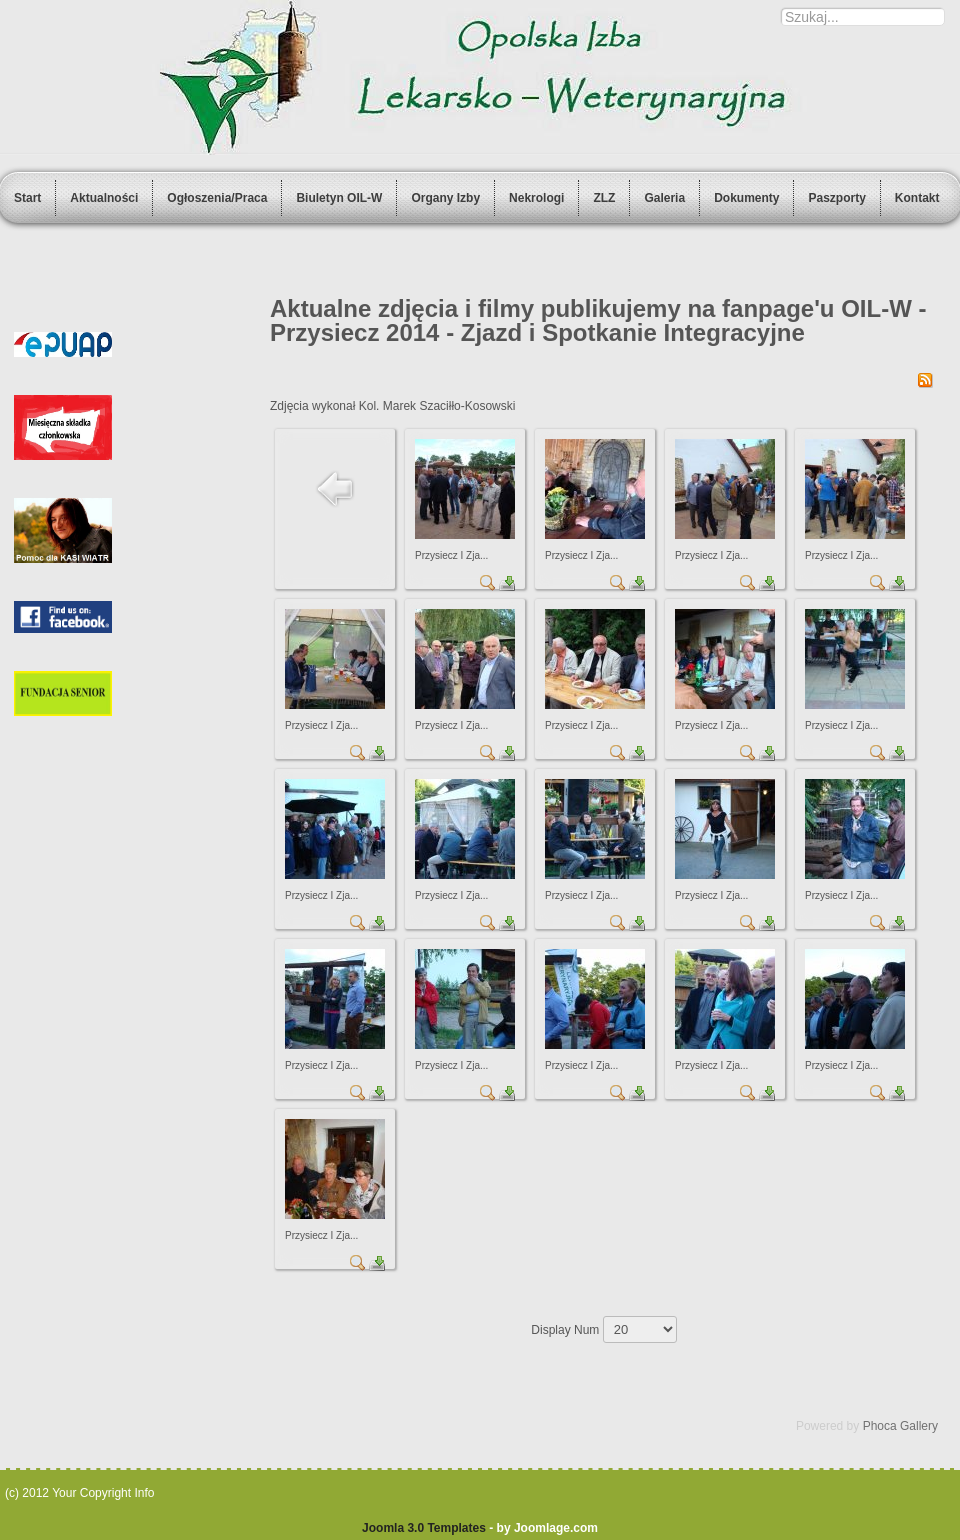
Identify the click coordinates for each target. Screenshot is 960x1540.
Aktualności (104, 198)
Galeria (664, 198)
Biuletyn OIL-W (339, 198)
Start (27, 198)
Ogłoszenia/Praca (217, 198)
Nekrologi (536, 198)
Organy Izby (445, 198)
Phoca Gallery (900, 1426)
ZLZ (604, 198)
